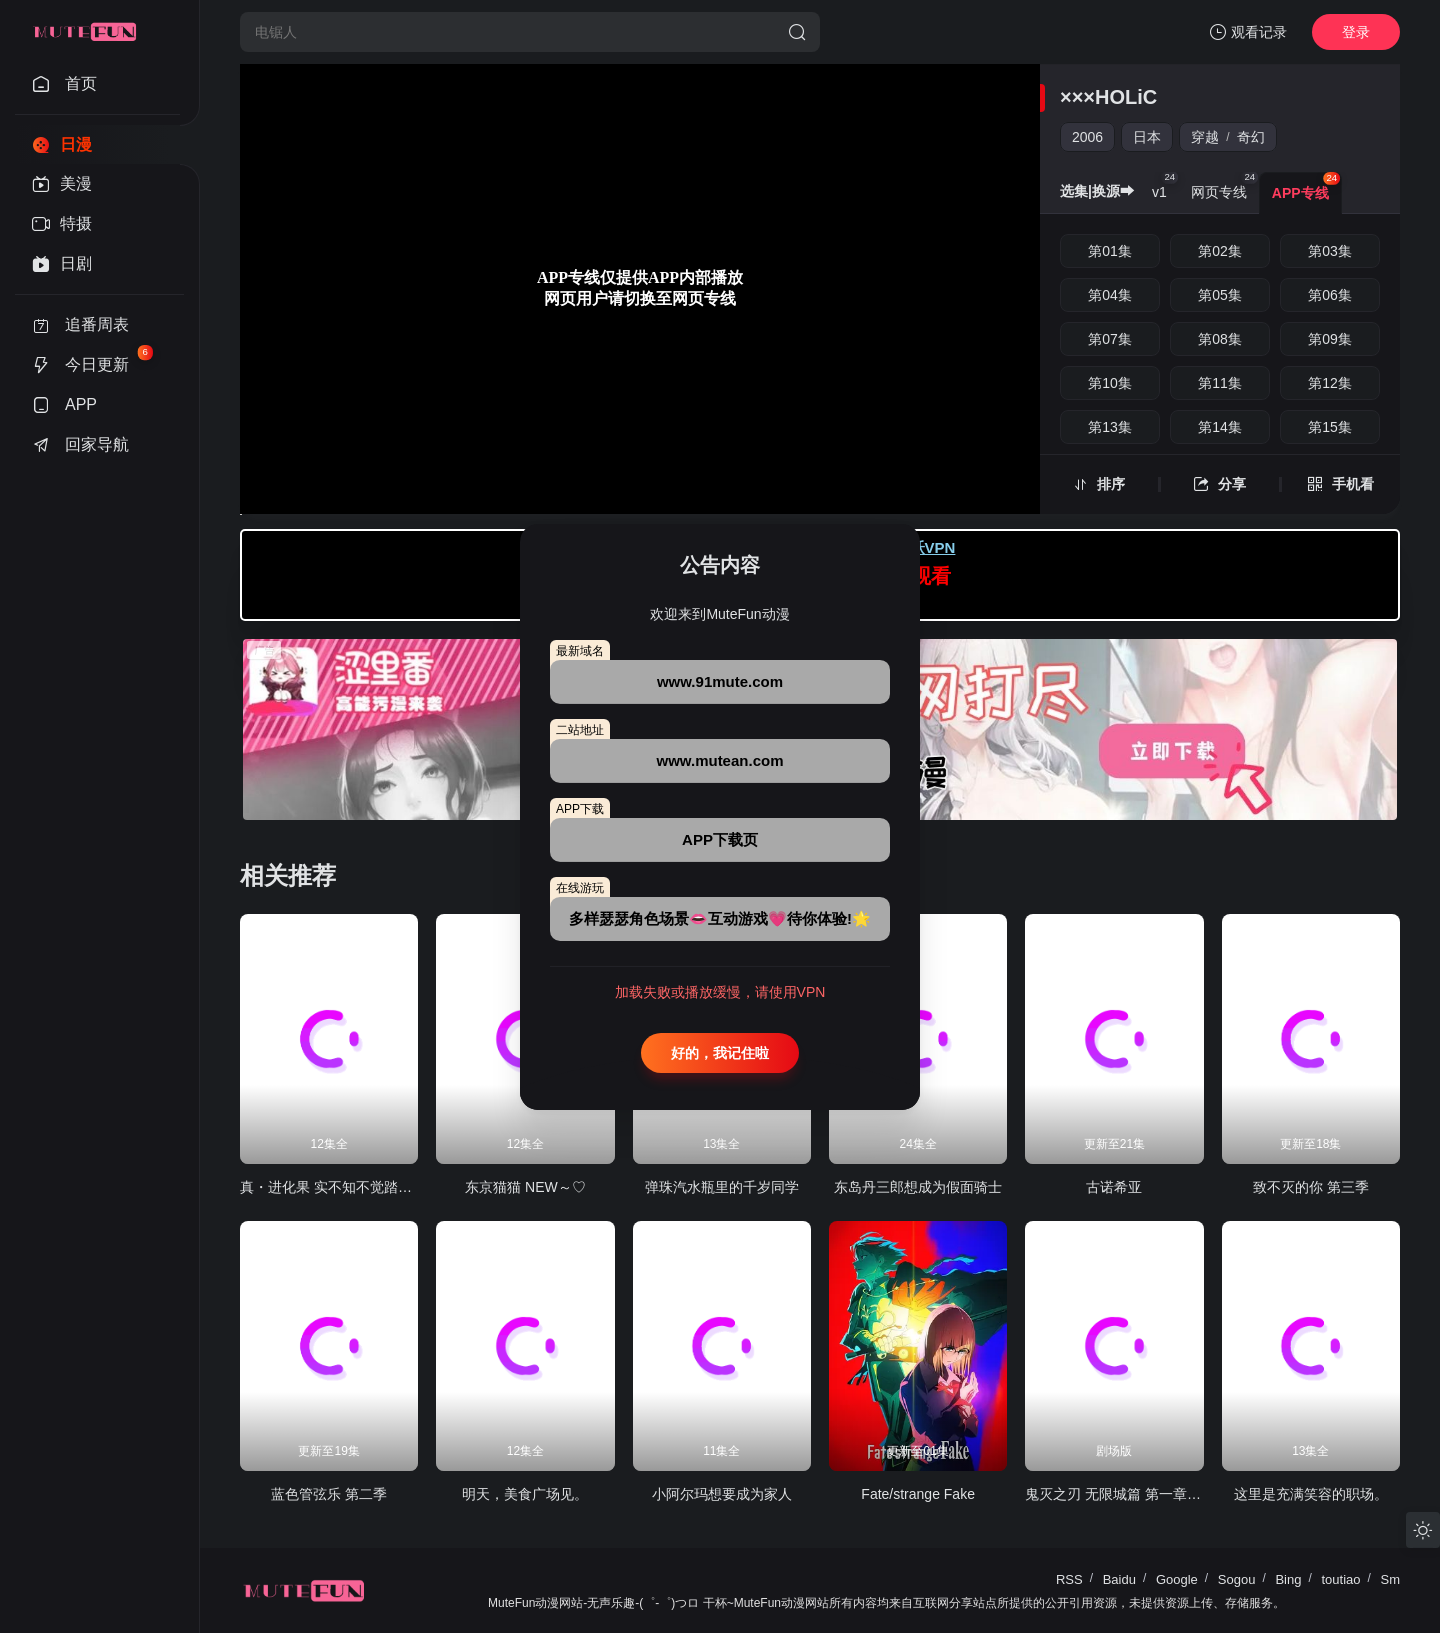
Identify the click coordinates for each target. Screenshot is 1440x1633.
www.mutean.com (720, 760)
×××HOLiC (1108, 97)
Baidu (1119, 1579)
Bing (1288, 1579)
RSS (1069, 1579)
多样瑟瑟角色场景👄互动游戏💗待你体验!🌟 (720, 918)
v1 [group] (1165, 186)
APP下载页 (720, 839)
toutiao (1340, 1579)
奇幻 (1251, 137)
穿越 (1205, 137)
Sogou (1237, 1579)
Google (1177, 1579)
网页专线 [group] (1225, 186)
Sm (1391, 1579)
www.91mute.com (720, 681)
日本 (1147, 137)
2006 (1087, 137)
